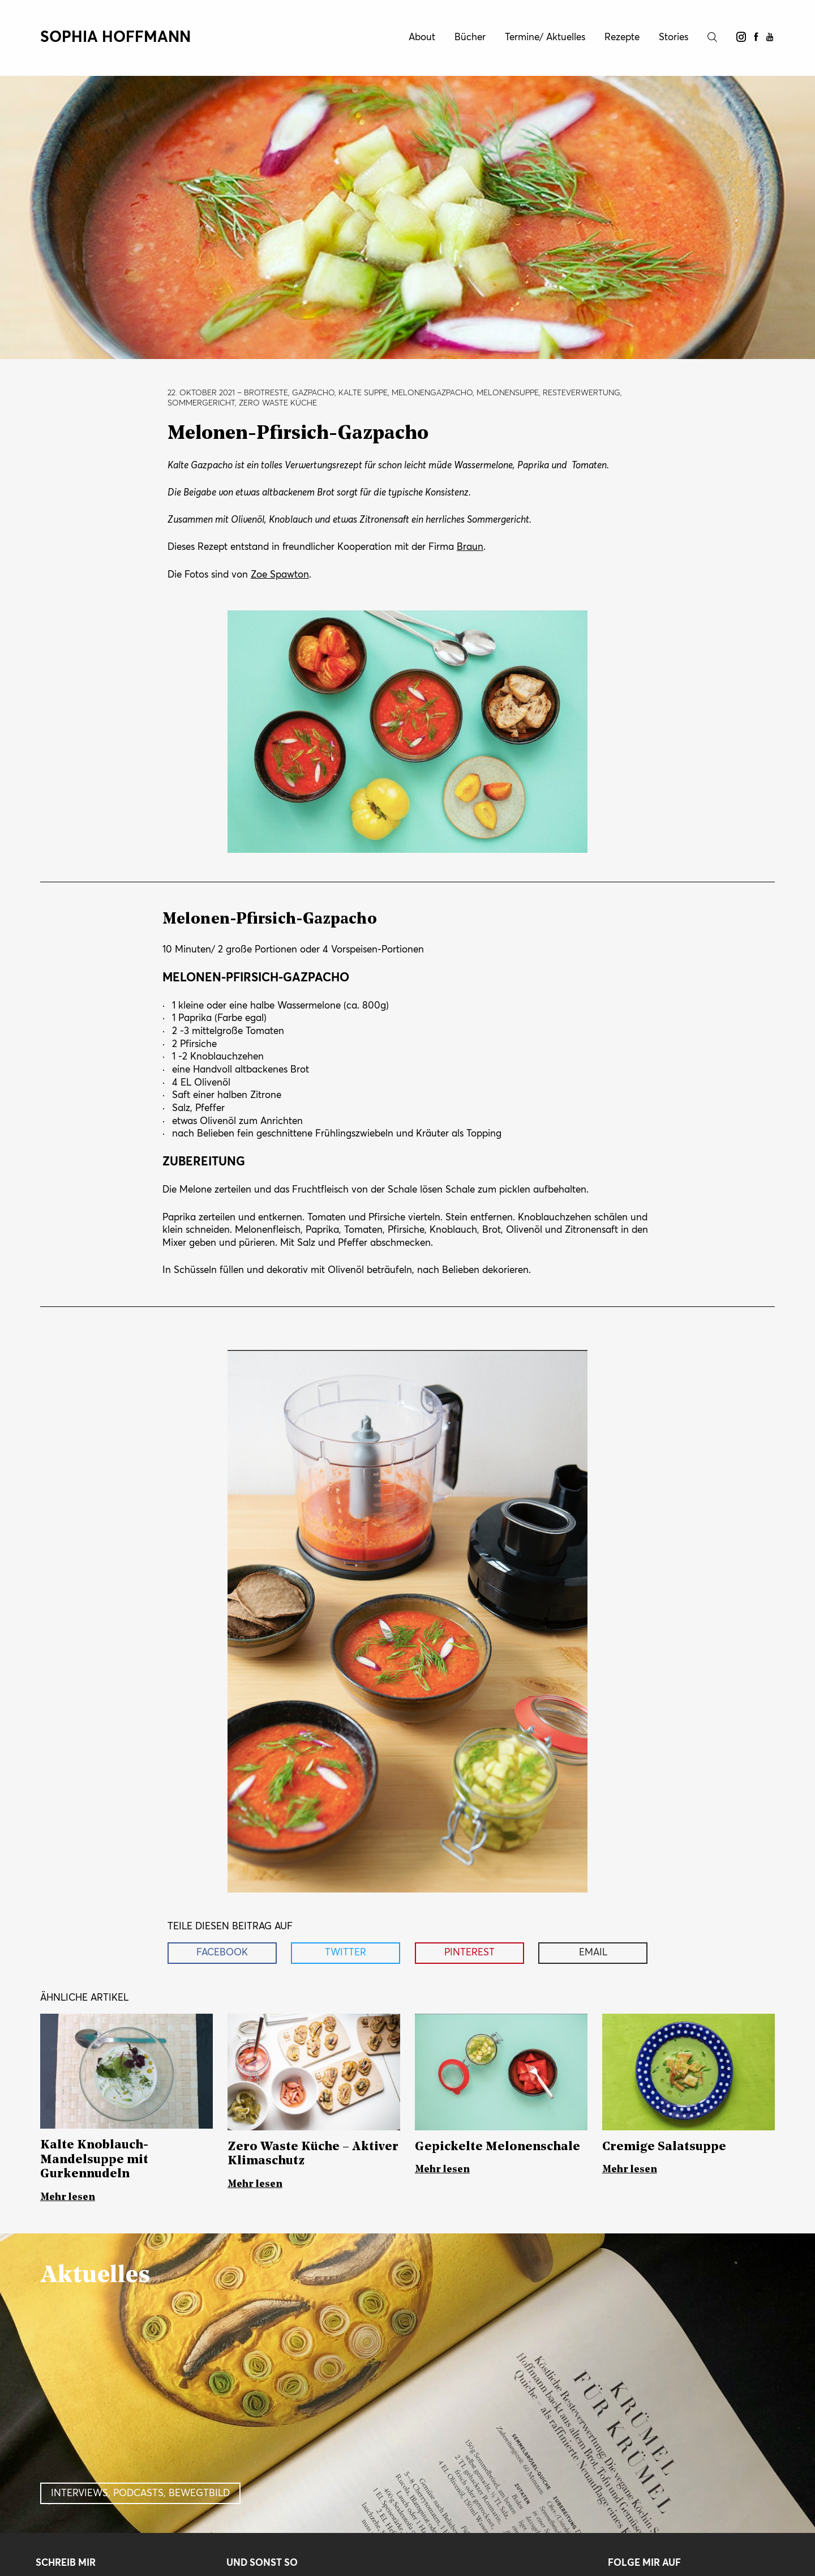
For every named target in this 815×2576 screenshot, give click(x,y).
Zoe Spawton (280, 575)
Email (593, 1953)
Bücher (470, 37)
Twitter (345, 1953)
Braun (470, 547)
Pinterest (469, 1953)
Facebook (222, 1953)
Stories (673, 37)
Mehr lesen (67, 2197)
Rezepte (622, 37)
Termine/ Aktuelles (545, 37)
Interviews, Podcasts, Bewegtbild (140, 2493)
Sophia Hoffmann (115, 37)
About (422, 37)
